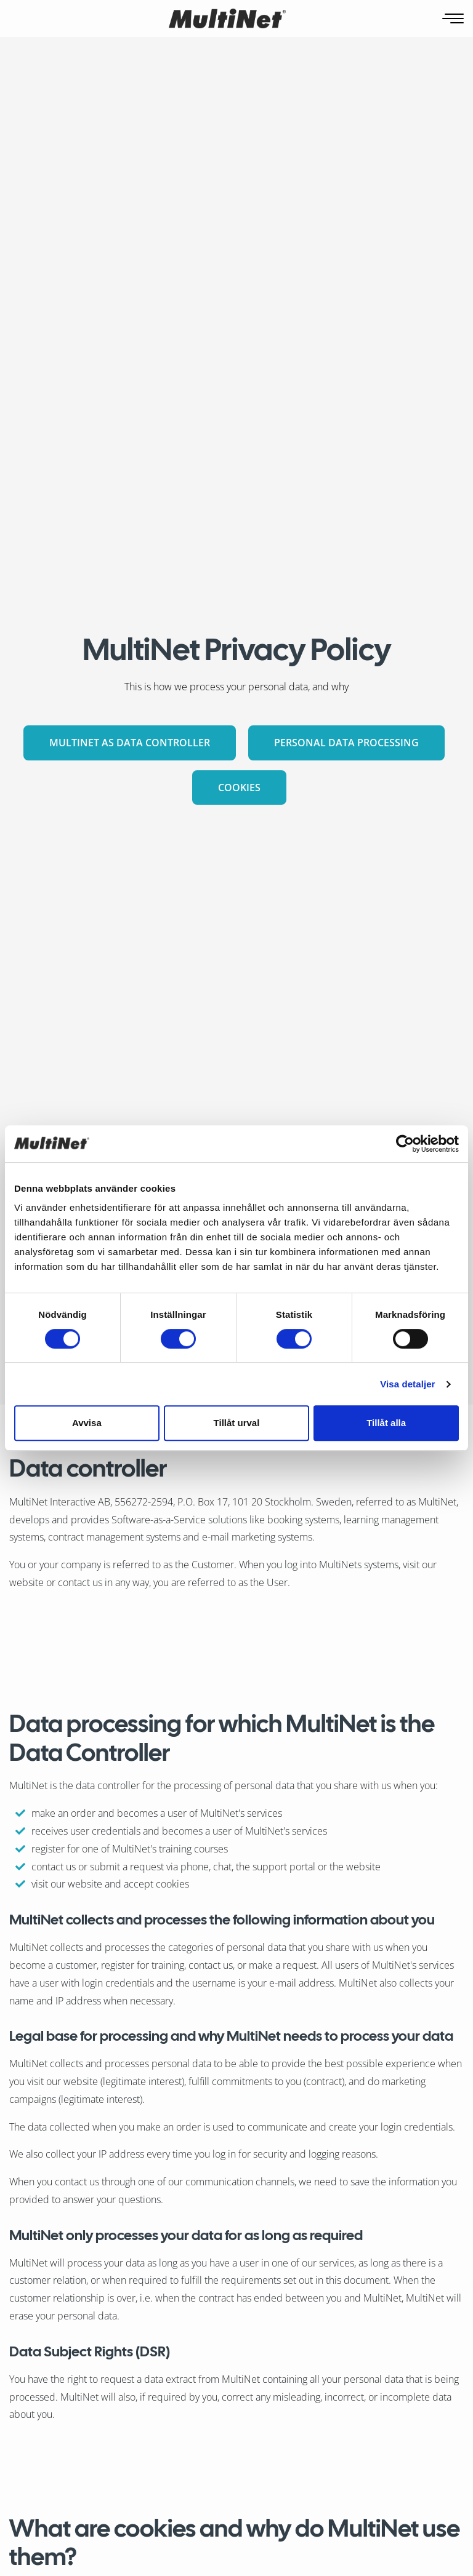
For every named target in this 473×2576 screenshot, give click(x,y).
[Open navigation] (454, 19)
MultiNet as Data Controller (129, 742)
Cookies (239, 787)
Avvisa (87, 1423)
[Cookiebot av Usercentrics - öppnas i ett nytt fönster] (405, 1143)
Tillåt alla (386, 1423)
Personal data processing (346, 742)
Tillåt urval (237, 1423)
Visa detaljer (407, 1384)
